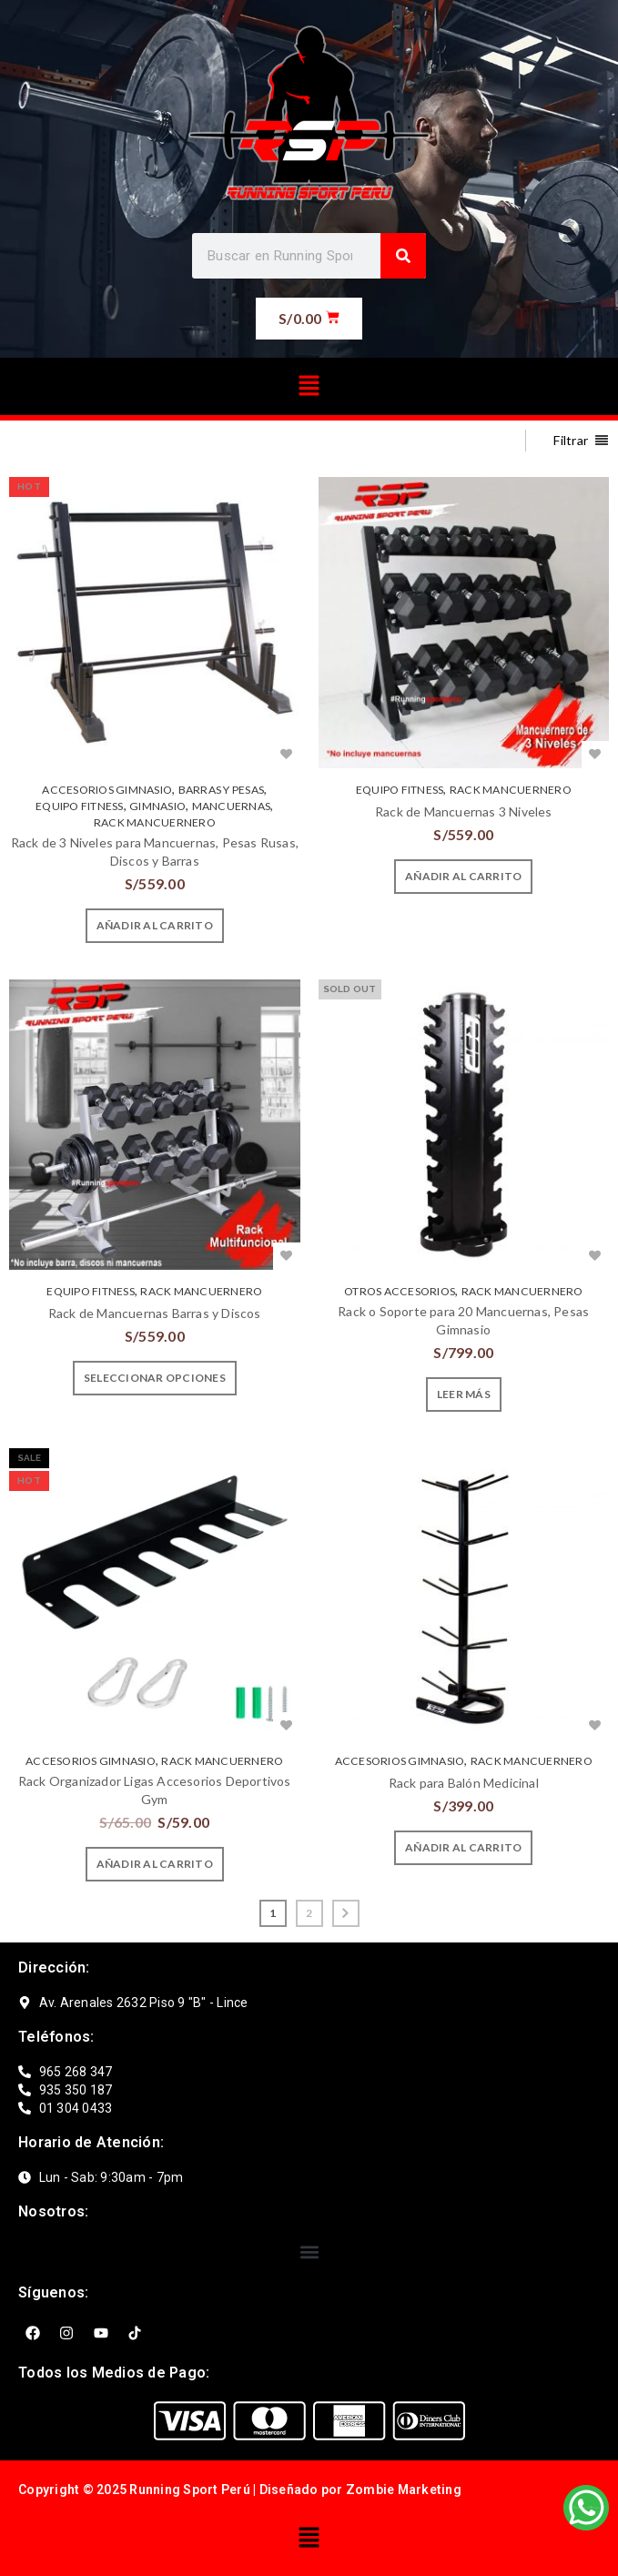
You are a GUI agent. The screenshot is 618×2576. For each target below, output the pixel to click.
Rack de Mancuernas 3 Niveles (463, 811)
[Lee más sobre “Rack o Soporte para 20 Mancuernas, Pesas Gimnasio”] (463, 1394)
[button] (308, 386)
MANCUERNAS (231, 806)
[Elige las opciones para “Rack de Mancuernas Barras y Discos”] (155, 1378)
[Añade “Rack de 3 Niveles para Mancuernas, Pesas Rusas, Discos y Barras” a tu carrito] (155, 925)
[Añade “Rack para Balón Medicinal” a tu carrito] (463, 1848)
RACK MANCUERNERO (155, 822)
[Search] (403, 256)
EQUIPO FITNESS (79, 806)
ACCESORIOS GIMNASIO (107, 789)
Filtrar (570, 440)
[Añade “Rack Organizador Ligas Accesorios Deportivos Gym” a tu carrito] (155, 1864)
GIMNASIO (157, 806)
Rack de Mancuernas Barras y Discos (154, 1313)
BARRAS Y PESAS (221, 789)
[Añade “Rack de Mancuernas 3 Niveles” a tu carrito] (463, 876)
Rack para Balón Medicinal (464, 1782)
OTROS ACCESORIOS (399, 1291)
